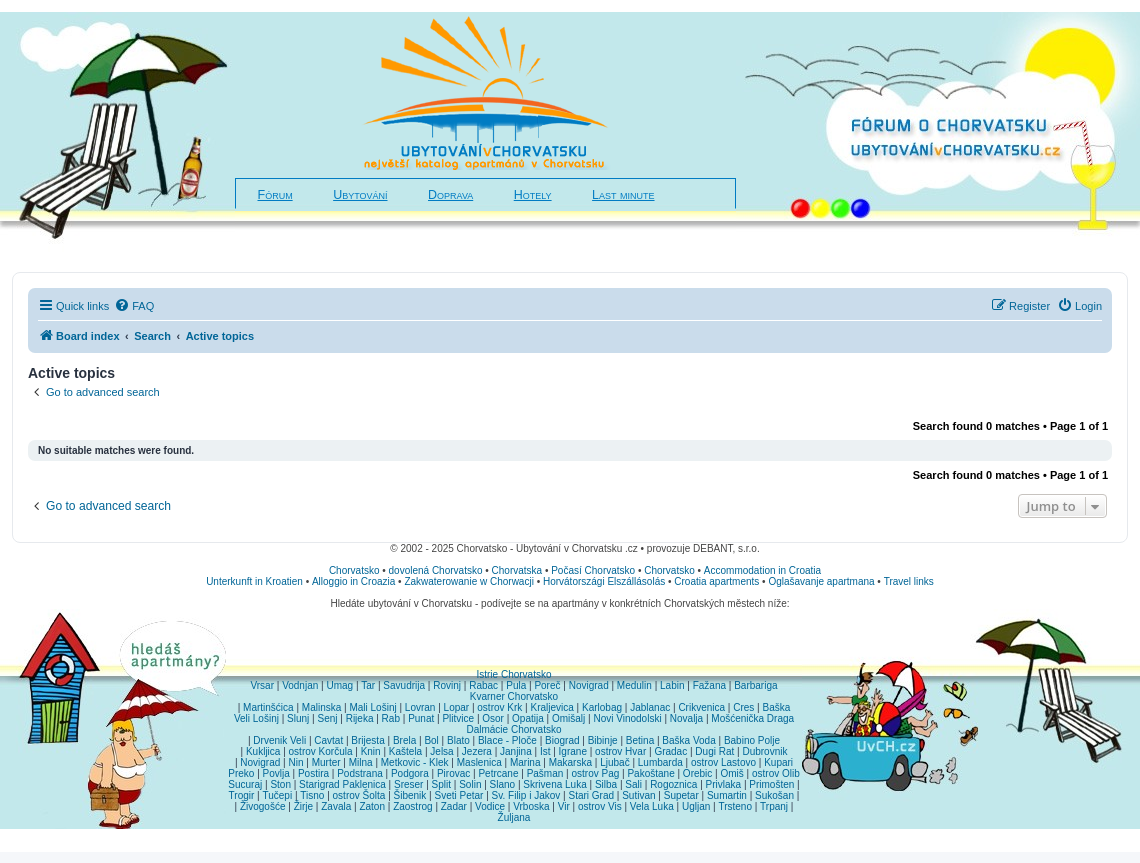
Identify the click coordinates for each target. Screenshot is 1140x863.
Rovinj (447, 685)
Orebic (697, 773)
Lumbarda (660, 762)
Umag (339, 685)
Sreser (408, 784)
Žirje (303, 806)
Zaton (372, 806)
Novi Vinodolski (627, 718)
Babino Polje (752, 740)
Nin (295, 762)
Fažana (709, 685)
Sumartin (727, 795)
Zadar (454, 806)
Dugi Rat (714, 751)
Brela (404, 740)
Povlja (276, 773)
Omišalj (568, 718)
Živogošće (263, 806)
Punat (421, 718)
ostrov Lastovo (723, 762)
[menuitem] (134, 306)
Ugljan (696, 806)
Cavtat (328, 740)
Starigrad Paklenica (342, 784)
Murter (326, 762)
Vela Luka (652, 806)
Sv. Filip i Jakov (526, 795)
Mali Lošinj (372, 707)
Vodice (490, 806)
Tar (368, 685)
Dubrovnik (764, 751)
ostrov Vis (600, 806)
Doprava (450, 195)
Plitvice (458, 718)
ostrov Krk (499, 707)
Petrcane (498, 773)
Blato (458, 740)
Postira (313, 773)
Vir (564, 806)
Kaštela (405, 751)
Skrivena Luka (554, 784)
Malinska (321, 707)
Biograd (562, 740)
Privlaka (724, 784)
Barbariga (755, 685)
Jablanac (650, 707)
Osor (493, 718)
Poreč (547, 685)
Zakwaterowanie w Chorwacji (469, 581)
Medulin (634, 685)
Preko (241, 773)
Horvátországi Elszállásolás (604, 581)
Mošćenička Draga (752, 718)
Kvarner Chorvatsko (514, 696)
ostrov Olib (776, 773)
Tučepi (278, 795)
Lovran (420, 707)
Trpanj (774, 806)
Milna (361, 762)
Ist (545, 751)
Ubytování (360, 195)
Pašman (545, 773)
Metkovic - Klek (415, 762)
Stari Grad (591, 795)
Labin (672, 685)
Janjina (516, 751)
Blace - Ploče (507, 740)
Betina (640, 740)
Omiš (731, 773)
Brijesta (367, 740)
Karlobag (602, 707)
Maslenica (479, 762)
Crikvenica (701, 707)
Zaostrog (412, 806)
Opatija (528, 718)
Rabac (483, 685)
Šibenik (410, 795)
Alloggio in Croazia (353, 581)
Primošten (771, 784)
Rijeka (360, 718)
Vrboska (531, 806)
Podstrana (360, 773)
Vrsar (262, 685)
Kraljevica (551, 707)
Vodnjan (300, 685)
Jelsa (441, 751)
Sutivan (638, 795)
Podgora (410, 773)
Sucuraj (245, 784)
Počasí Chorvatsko (593, 570)
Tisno (312, 795)
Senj (327, 718)
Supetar (681, 795)
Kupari (778, 762)
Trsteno (735, 806)
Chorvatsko (354, 570)
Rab (391, 718)
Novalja (686, 718)
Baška (777, 707)
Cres (743, 707)
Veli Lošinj (256, 718)
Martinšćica (268, 707)
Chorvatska (517, 570)
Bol (431, 740)
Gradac (670, 751)
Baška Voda (688, 740)
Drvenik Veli (279, 740)
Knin (371, 751)
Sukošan (774, 795)
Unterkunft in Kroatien (254, 581)
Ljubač (614, 762)
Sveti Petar (459, 795)
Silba (606, 784)
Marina (525, 762)
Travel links (909, 581)
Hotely (533, 195)
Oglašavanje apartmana (821, 581)
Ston (280, 784)
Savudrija (404, 685)
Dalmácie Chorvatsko (513, 729)
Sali (633, 784)
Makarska (570, 762)
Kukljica (263, 751)
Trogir (242, 795)
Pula (516, 685)
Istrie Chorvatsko (513, 674)
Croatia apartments (716, 581)
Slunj (298, 718)
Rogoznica (673, 784)
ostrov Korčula (321, 751)
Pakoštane (650, 773)
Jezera (477, 751)
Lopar (457, 707)
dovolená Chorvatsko (436, 570)
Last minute (623, 195)
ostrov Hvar (620, 751)
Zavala (336, 806)
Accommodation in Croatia (762, 570)
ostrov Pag (595, 773)
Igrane (573, 751)
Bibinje (603, 740)
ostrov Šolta (359, 795)
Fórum (275, 195)
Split (441, 784)
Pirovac (453, 773)
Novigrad (589, 685)
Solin (470, 784)
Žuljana (514, 817)
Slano (503, 784)
